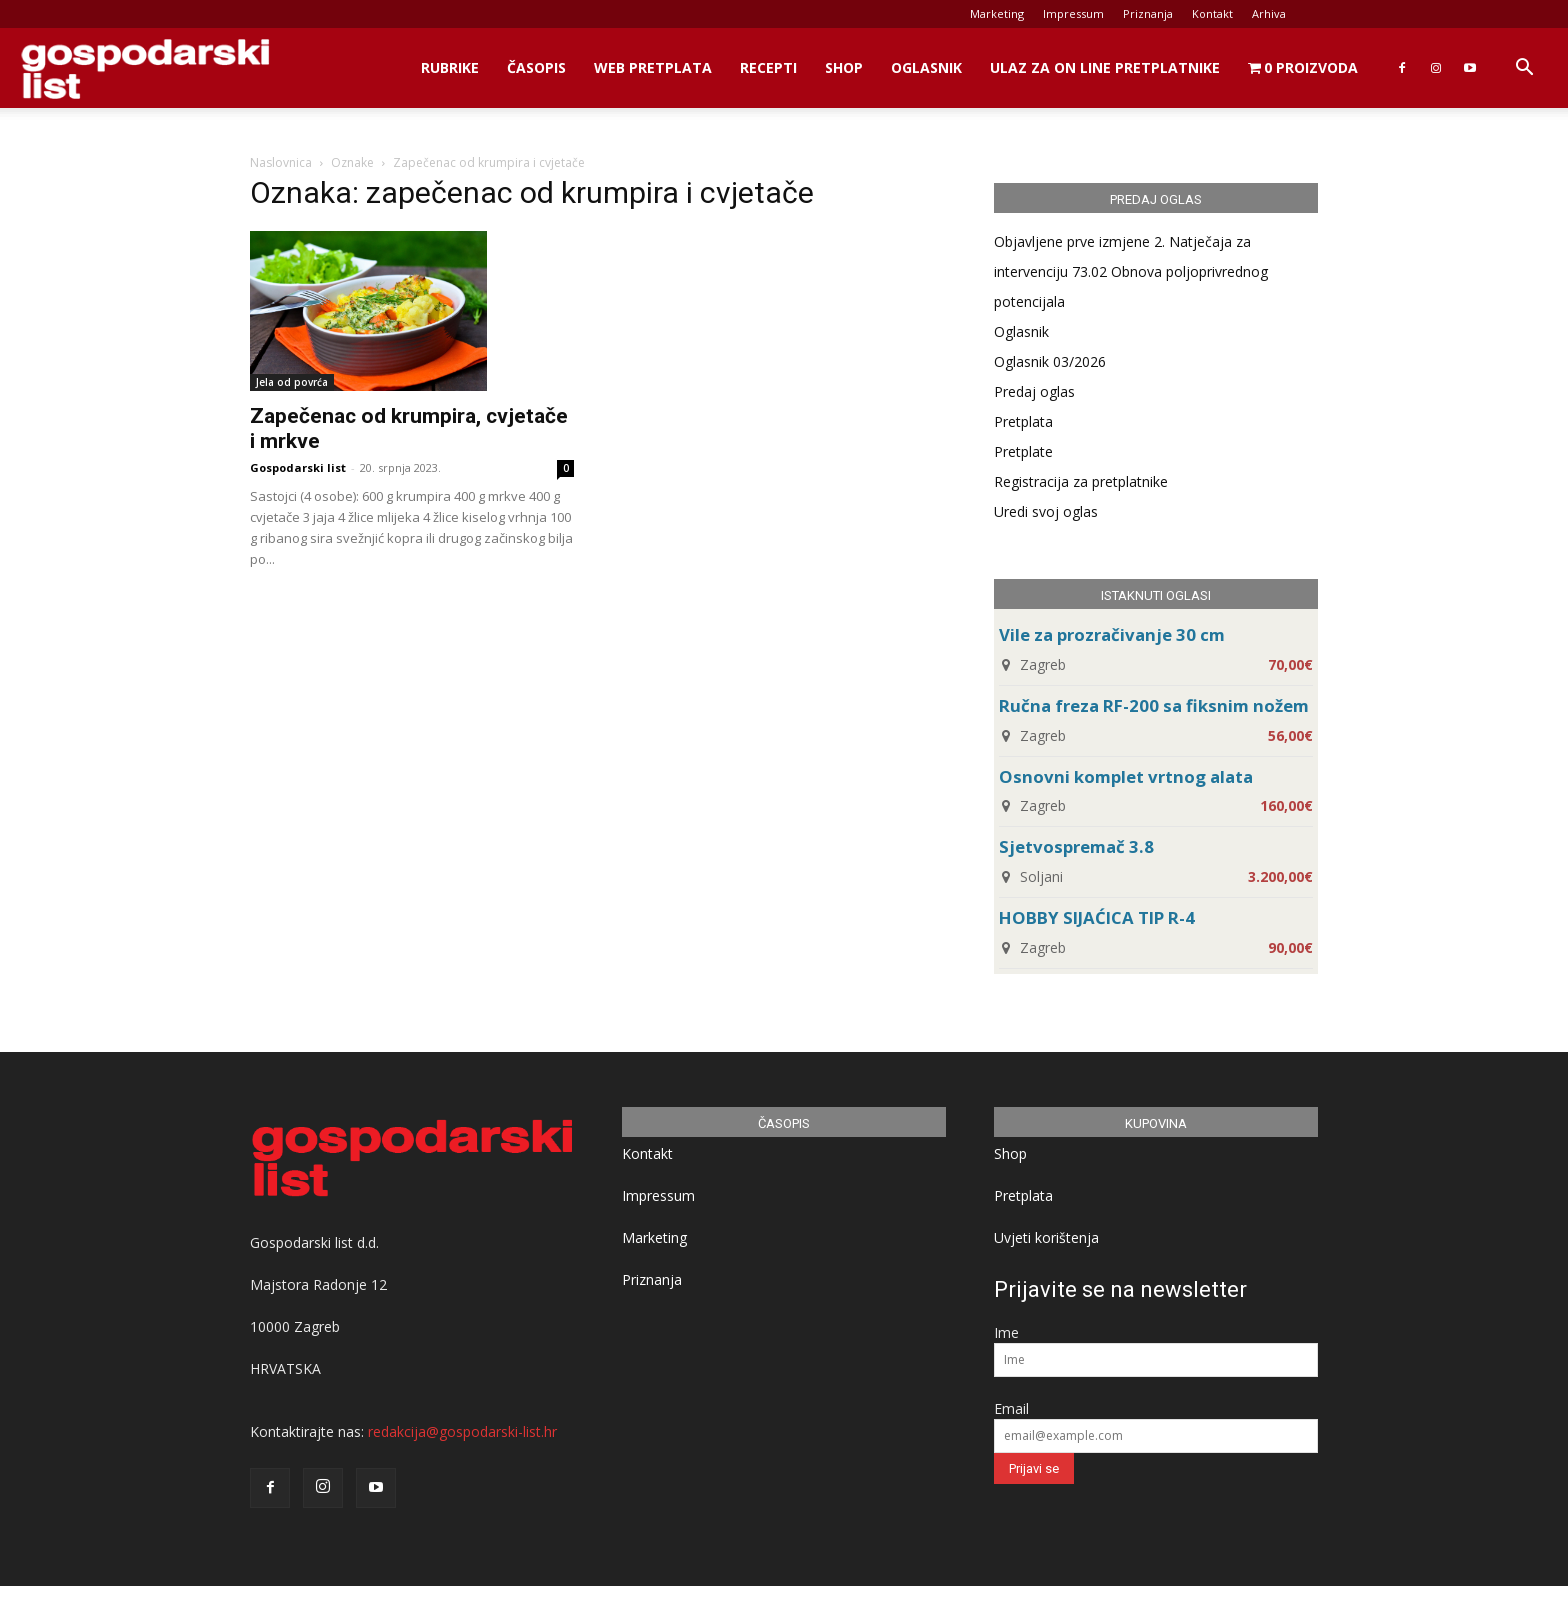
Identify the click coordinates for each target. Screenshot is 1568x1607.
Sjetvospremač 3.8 (1076, 846)
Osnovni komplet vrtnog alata (1126, 776)
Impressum (1073, 13)
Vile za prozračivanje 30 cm (1112, 634)
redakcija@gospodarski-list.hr (462, 1431)
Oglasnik (926, 67)
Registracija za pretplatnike (1081, 481)
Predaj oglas (1034, 391)
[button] (1524, 69)
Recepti (768, 67)
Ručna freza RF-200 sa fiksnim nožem (1154, 705)
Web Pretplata (653, 67)
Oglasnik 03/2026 (1050, 361)
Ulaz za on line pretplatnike (1105, 67)
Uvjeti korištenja (1046, 1237)
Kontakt (1212, 13)
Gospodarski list (298, 467)
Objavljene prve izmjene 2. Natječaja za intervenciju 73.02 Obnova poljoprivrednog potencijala (1131, 271)
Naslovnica (281, 162)
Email (1011, 1408)
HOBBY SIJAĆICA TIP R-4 (1097, 917)
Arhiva (1269, 13)
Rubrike (450, 67)
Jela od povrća (292, 382)
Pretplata (1023, 421)
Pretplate (1023, 451)
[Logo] (145, 68)
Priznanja (1148, 13)
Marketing (997, 13)
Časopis (536, 67)
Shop (844, 67)
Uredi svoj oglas (1046, 511)
